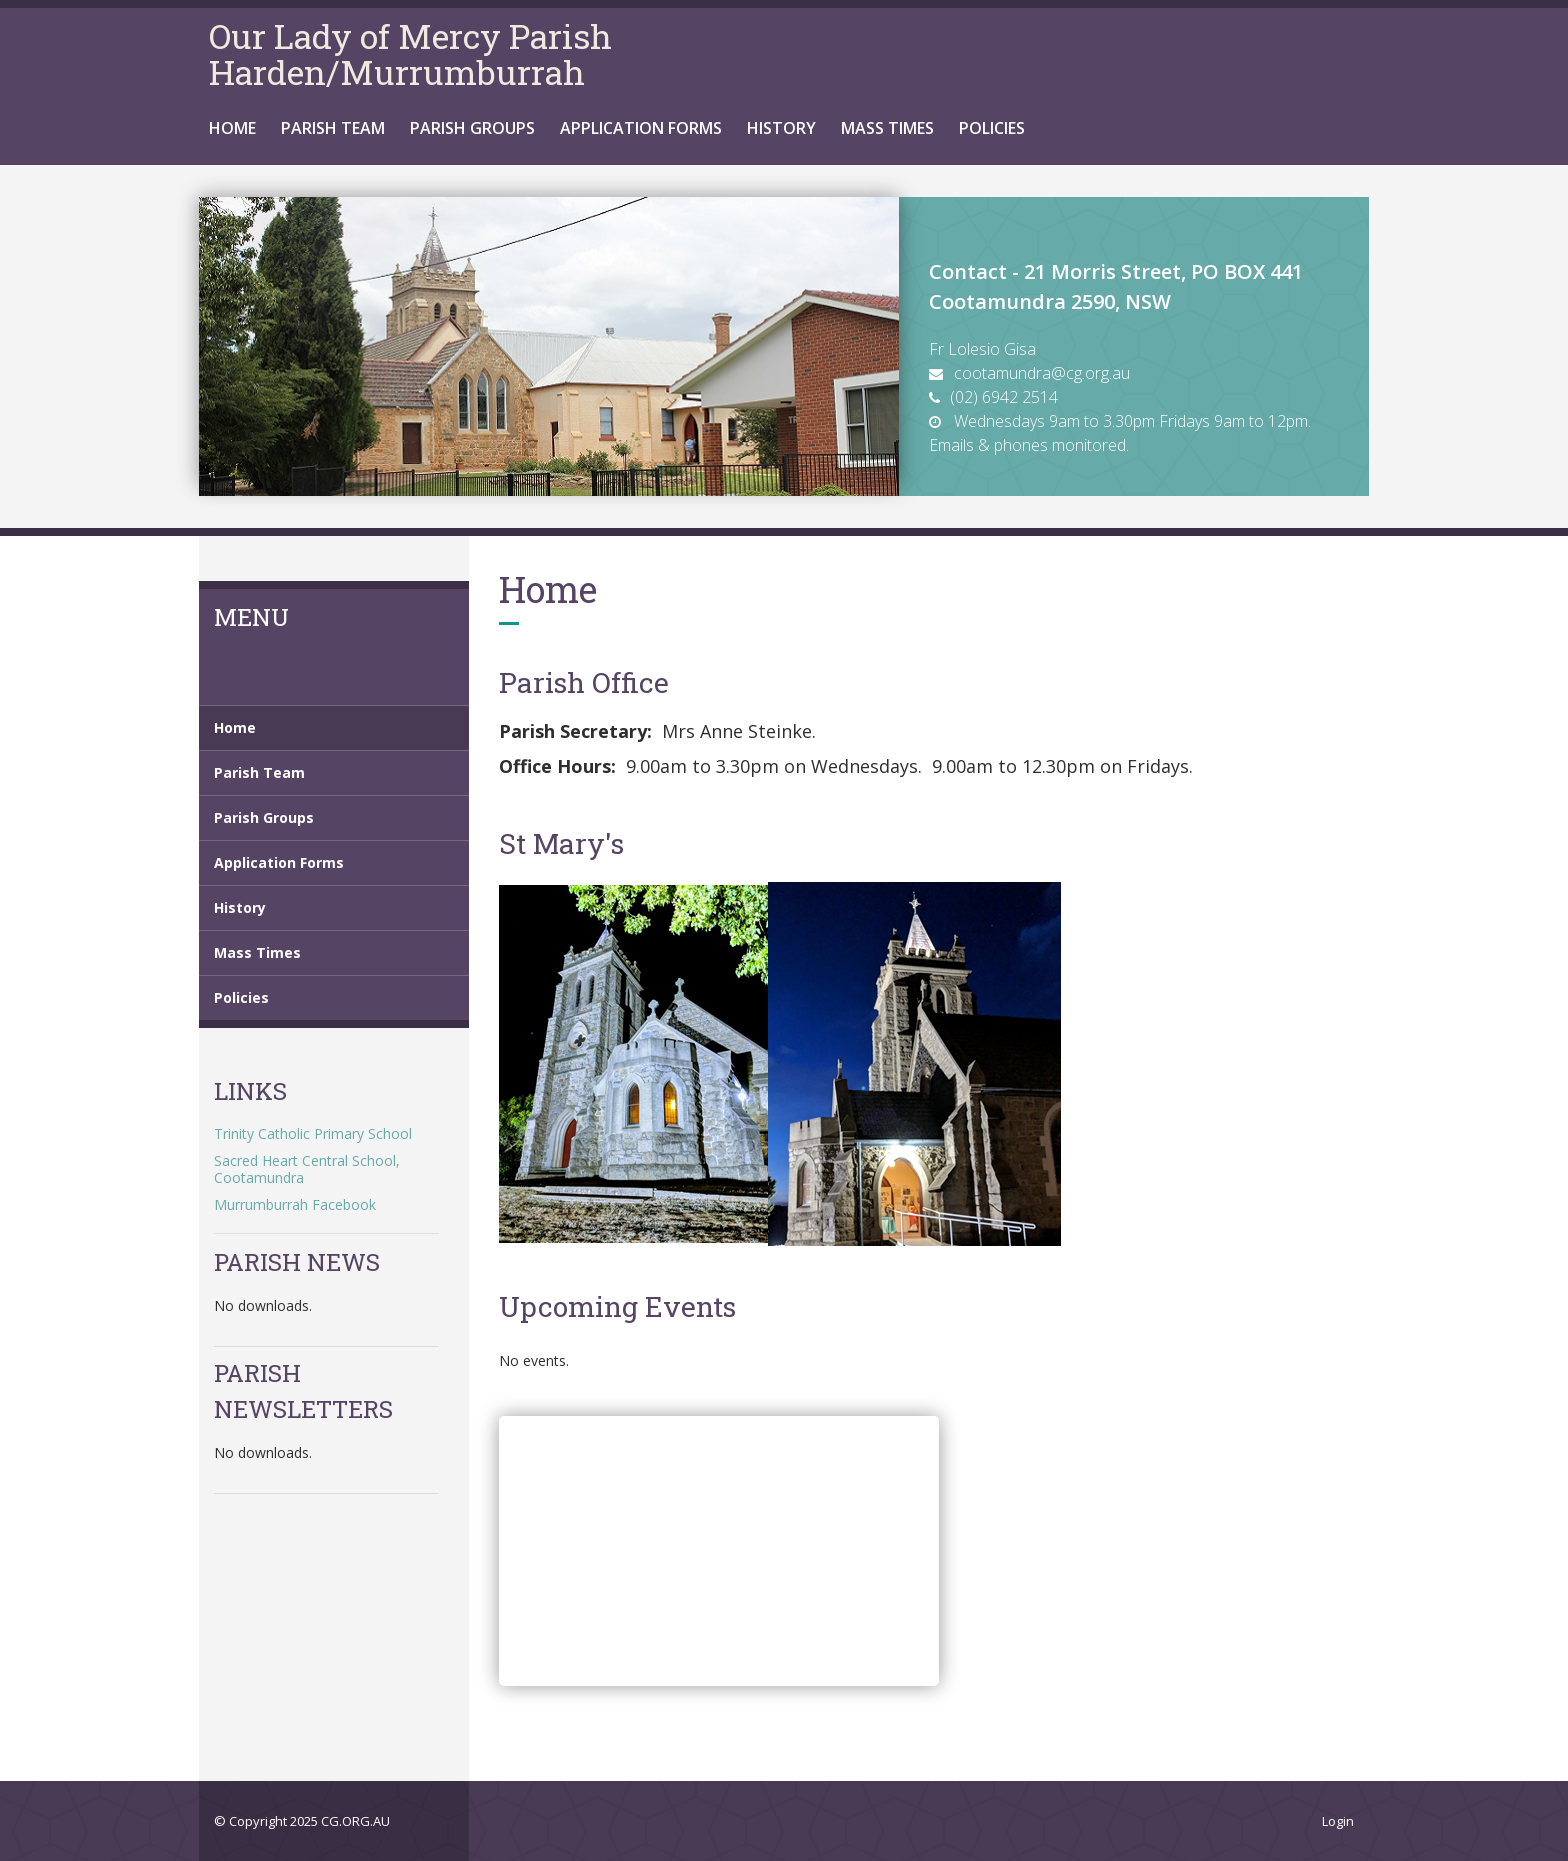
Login (1338, 1821)
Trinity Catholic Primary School (313, 1133)
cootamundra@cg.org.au (1042, 373)
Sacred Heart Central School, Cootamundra (307, 1169)
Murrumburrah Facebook (295, 1204)
